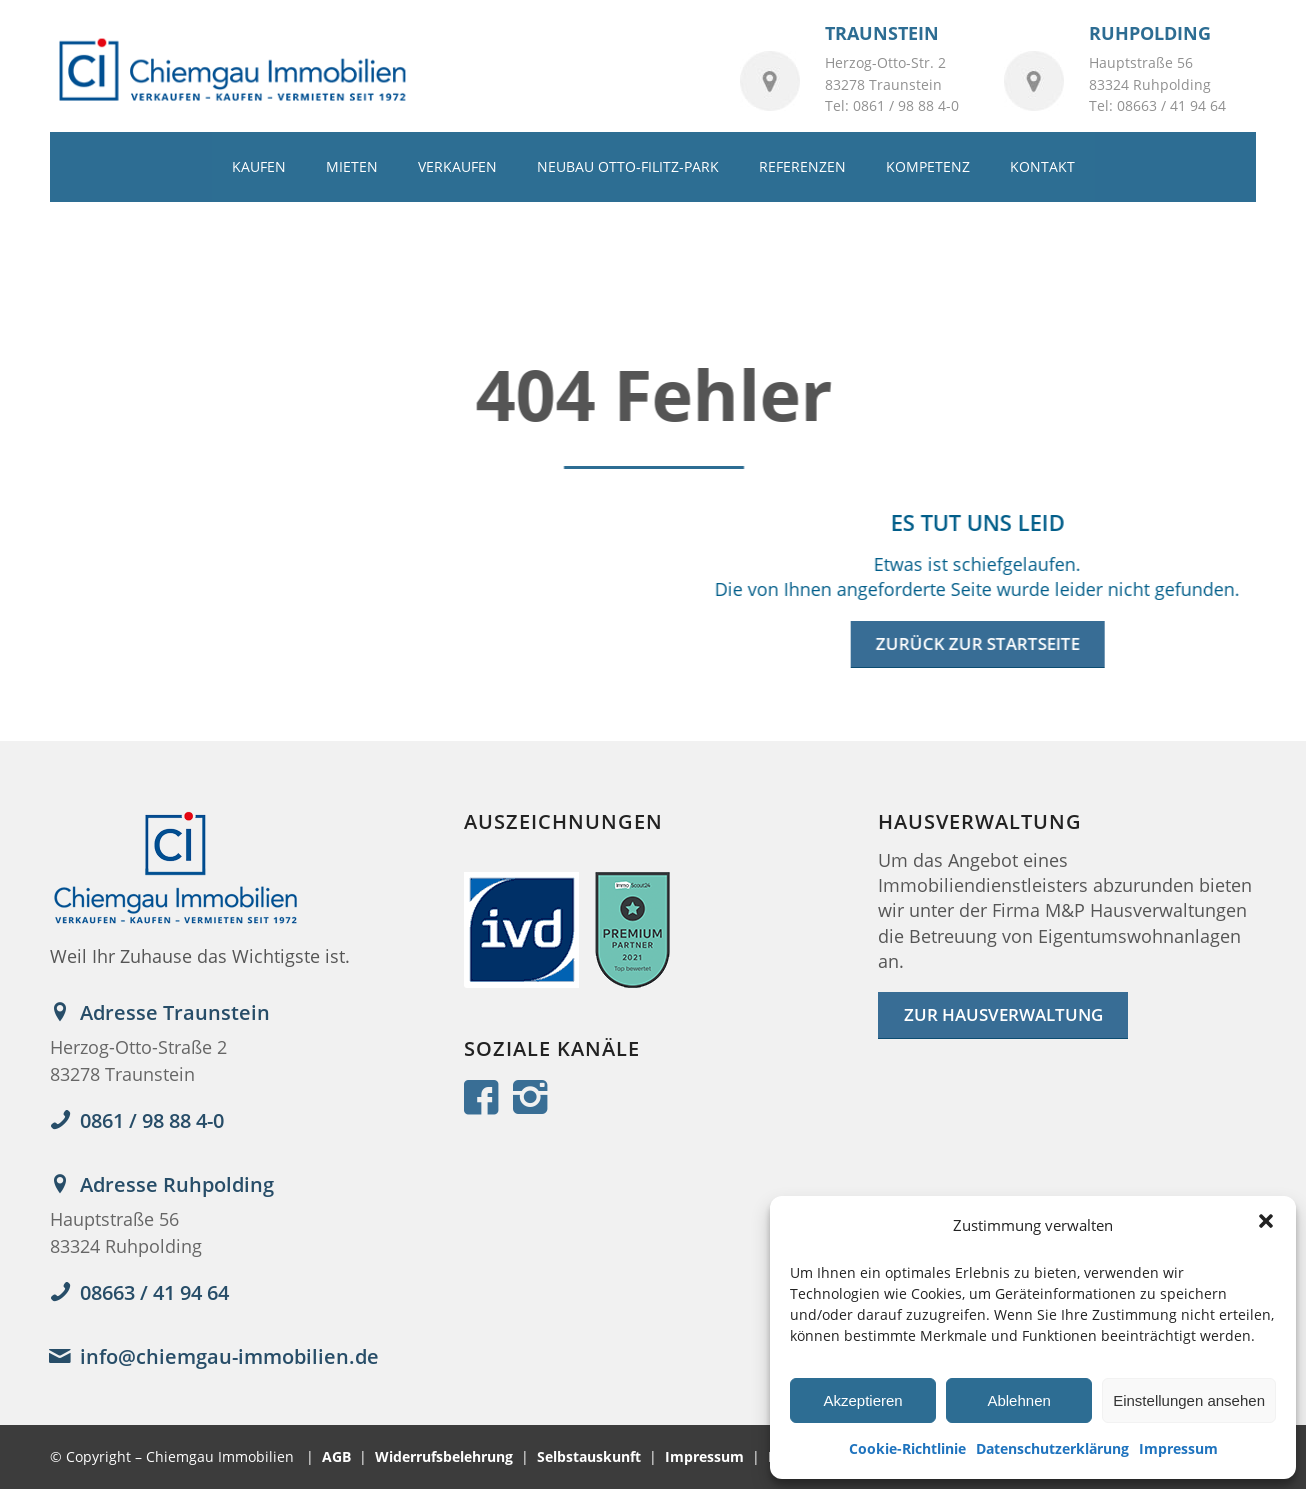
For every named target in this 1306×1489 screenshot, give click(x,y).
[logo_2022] (231, 71)
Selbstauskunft (589, 1456)
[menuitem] (259, 167)
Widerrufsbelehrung (444, 1456)
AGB (336, 1456)
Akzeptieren (862, 1400)
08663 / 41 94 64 (154, 1292)
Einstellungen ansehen (1189, 1400)
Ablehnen (1018, 1400)
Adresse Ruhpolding (177, 1184)
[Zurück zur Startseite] (976, 644)
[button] (1266, 1221)
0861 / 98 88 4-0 (152, 1120)
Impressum (1178, 1448)
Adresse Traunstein (175, 1012)
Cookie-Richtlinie (907, 1448)
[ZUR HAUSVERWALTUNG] (1003, 1015)
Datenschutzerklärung (1052, 1448)
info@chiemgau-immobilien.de (229, 1356)
